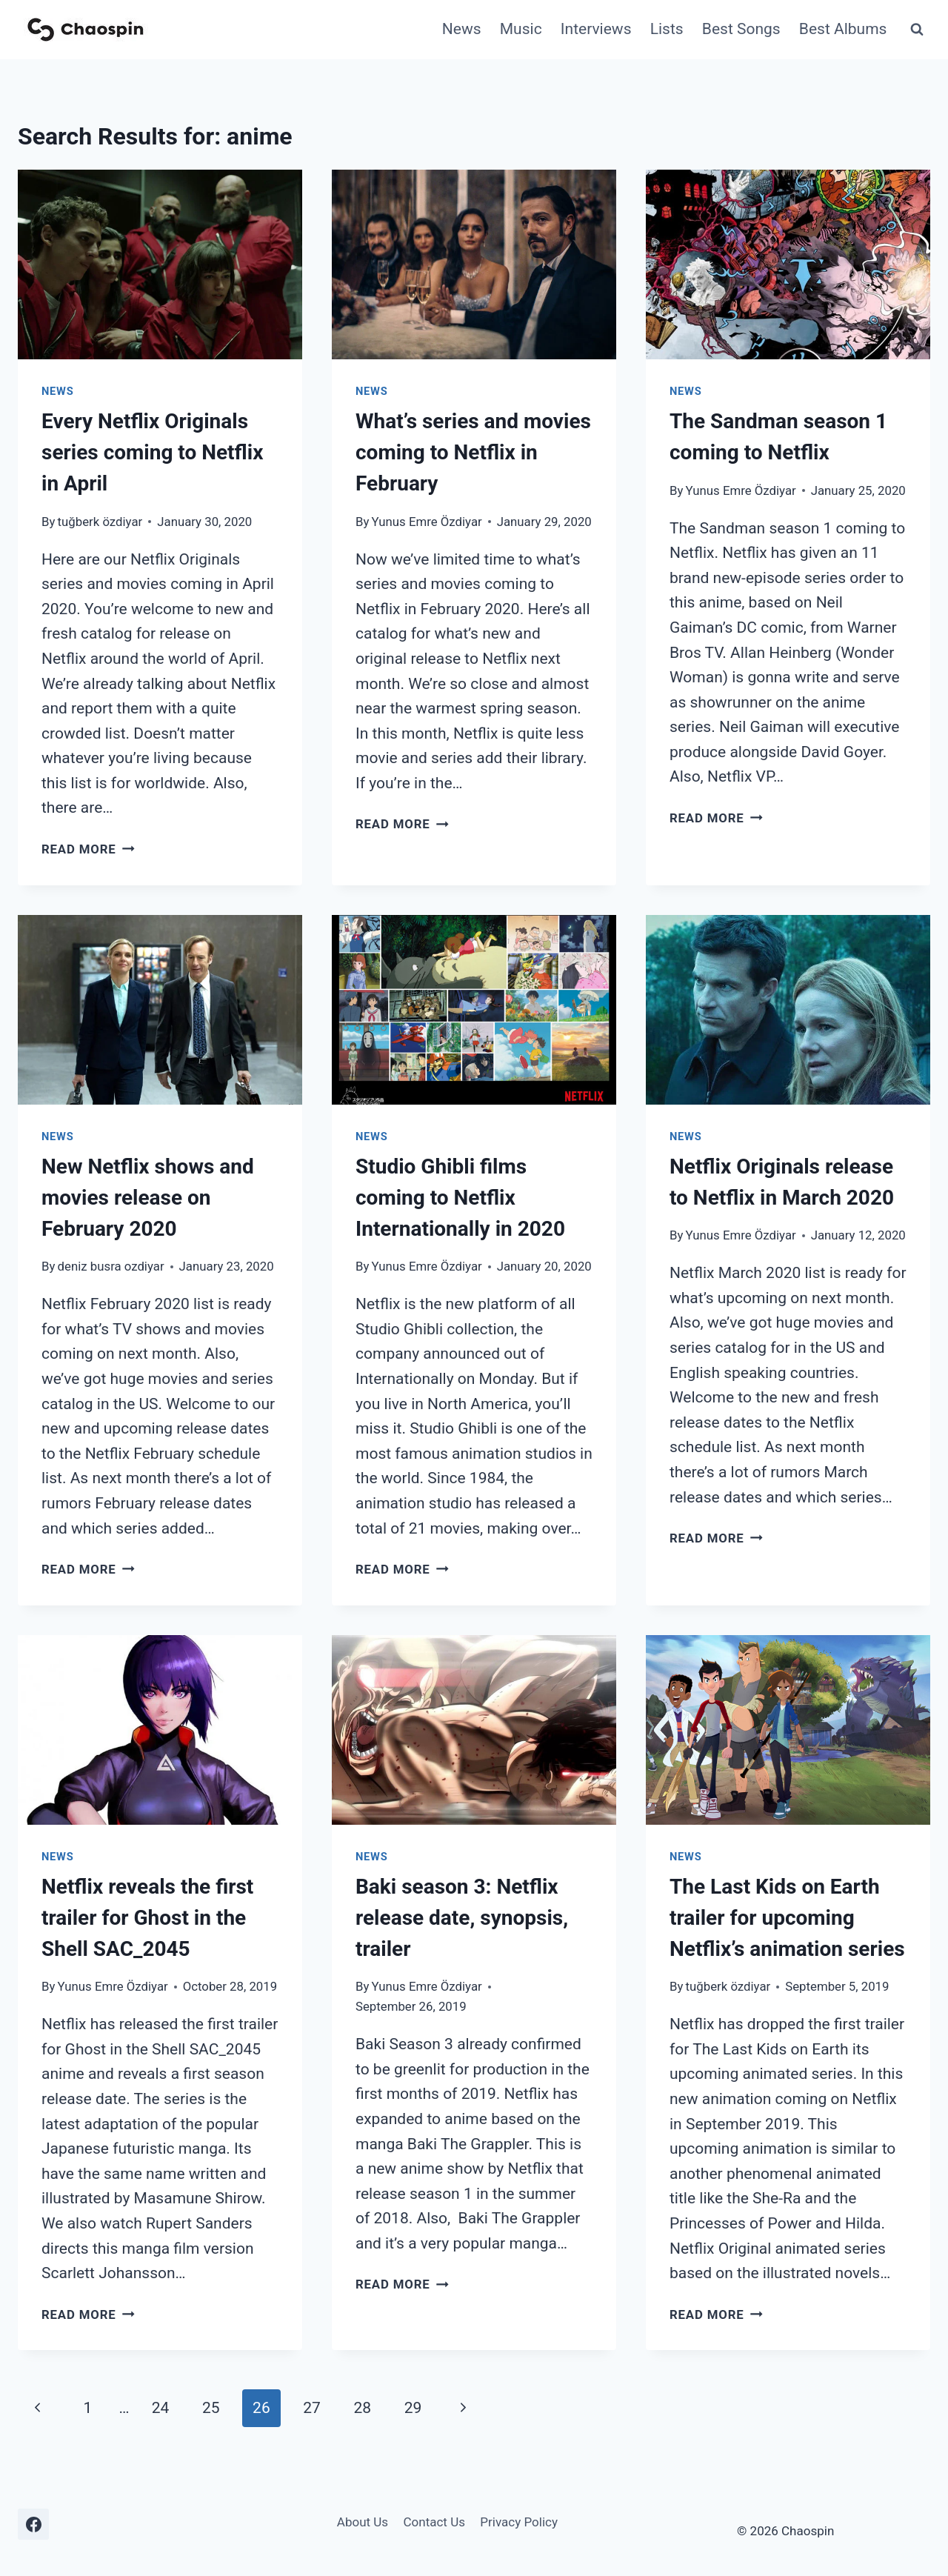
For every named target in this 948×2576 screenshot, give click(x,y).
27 (312, 2408)
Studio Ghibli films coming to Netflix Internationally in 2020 (460, 1197)
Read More (88, 849)
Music (521, 29)
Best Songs (741, 29)
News (461, 29)
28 (363, 2408)
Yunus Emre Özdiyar (427, 521)
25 (211, 2408)
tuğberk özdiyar (100, 521)
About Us (362, 2522)
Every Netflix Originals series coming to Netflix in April (152, 452)
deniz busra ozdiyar (111, 1266)
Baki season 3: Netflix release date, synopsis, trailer (462, 1917)
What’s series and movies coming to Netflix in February (473, 452)
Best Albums (843, 29)
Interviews (596, 29)
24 (161, 2408)
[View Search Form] (917, 29)
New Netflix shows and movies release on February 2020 (147, 1197)
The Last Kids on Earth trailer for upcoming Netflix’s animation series (787, 1917)
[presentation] (160, 264)
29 (413, 2408)
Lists (667, 29)
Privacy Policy (519, 2522)
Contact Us (434, 2522)
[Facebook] (33, 2524)
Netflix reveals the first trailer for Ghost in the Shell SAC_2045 (147, 1917)
